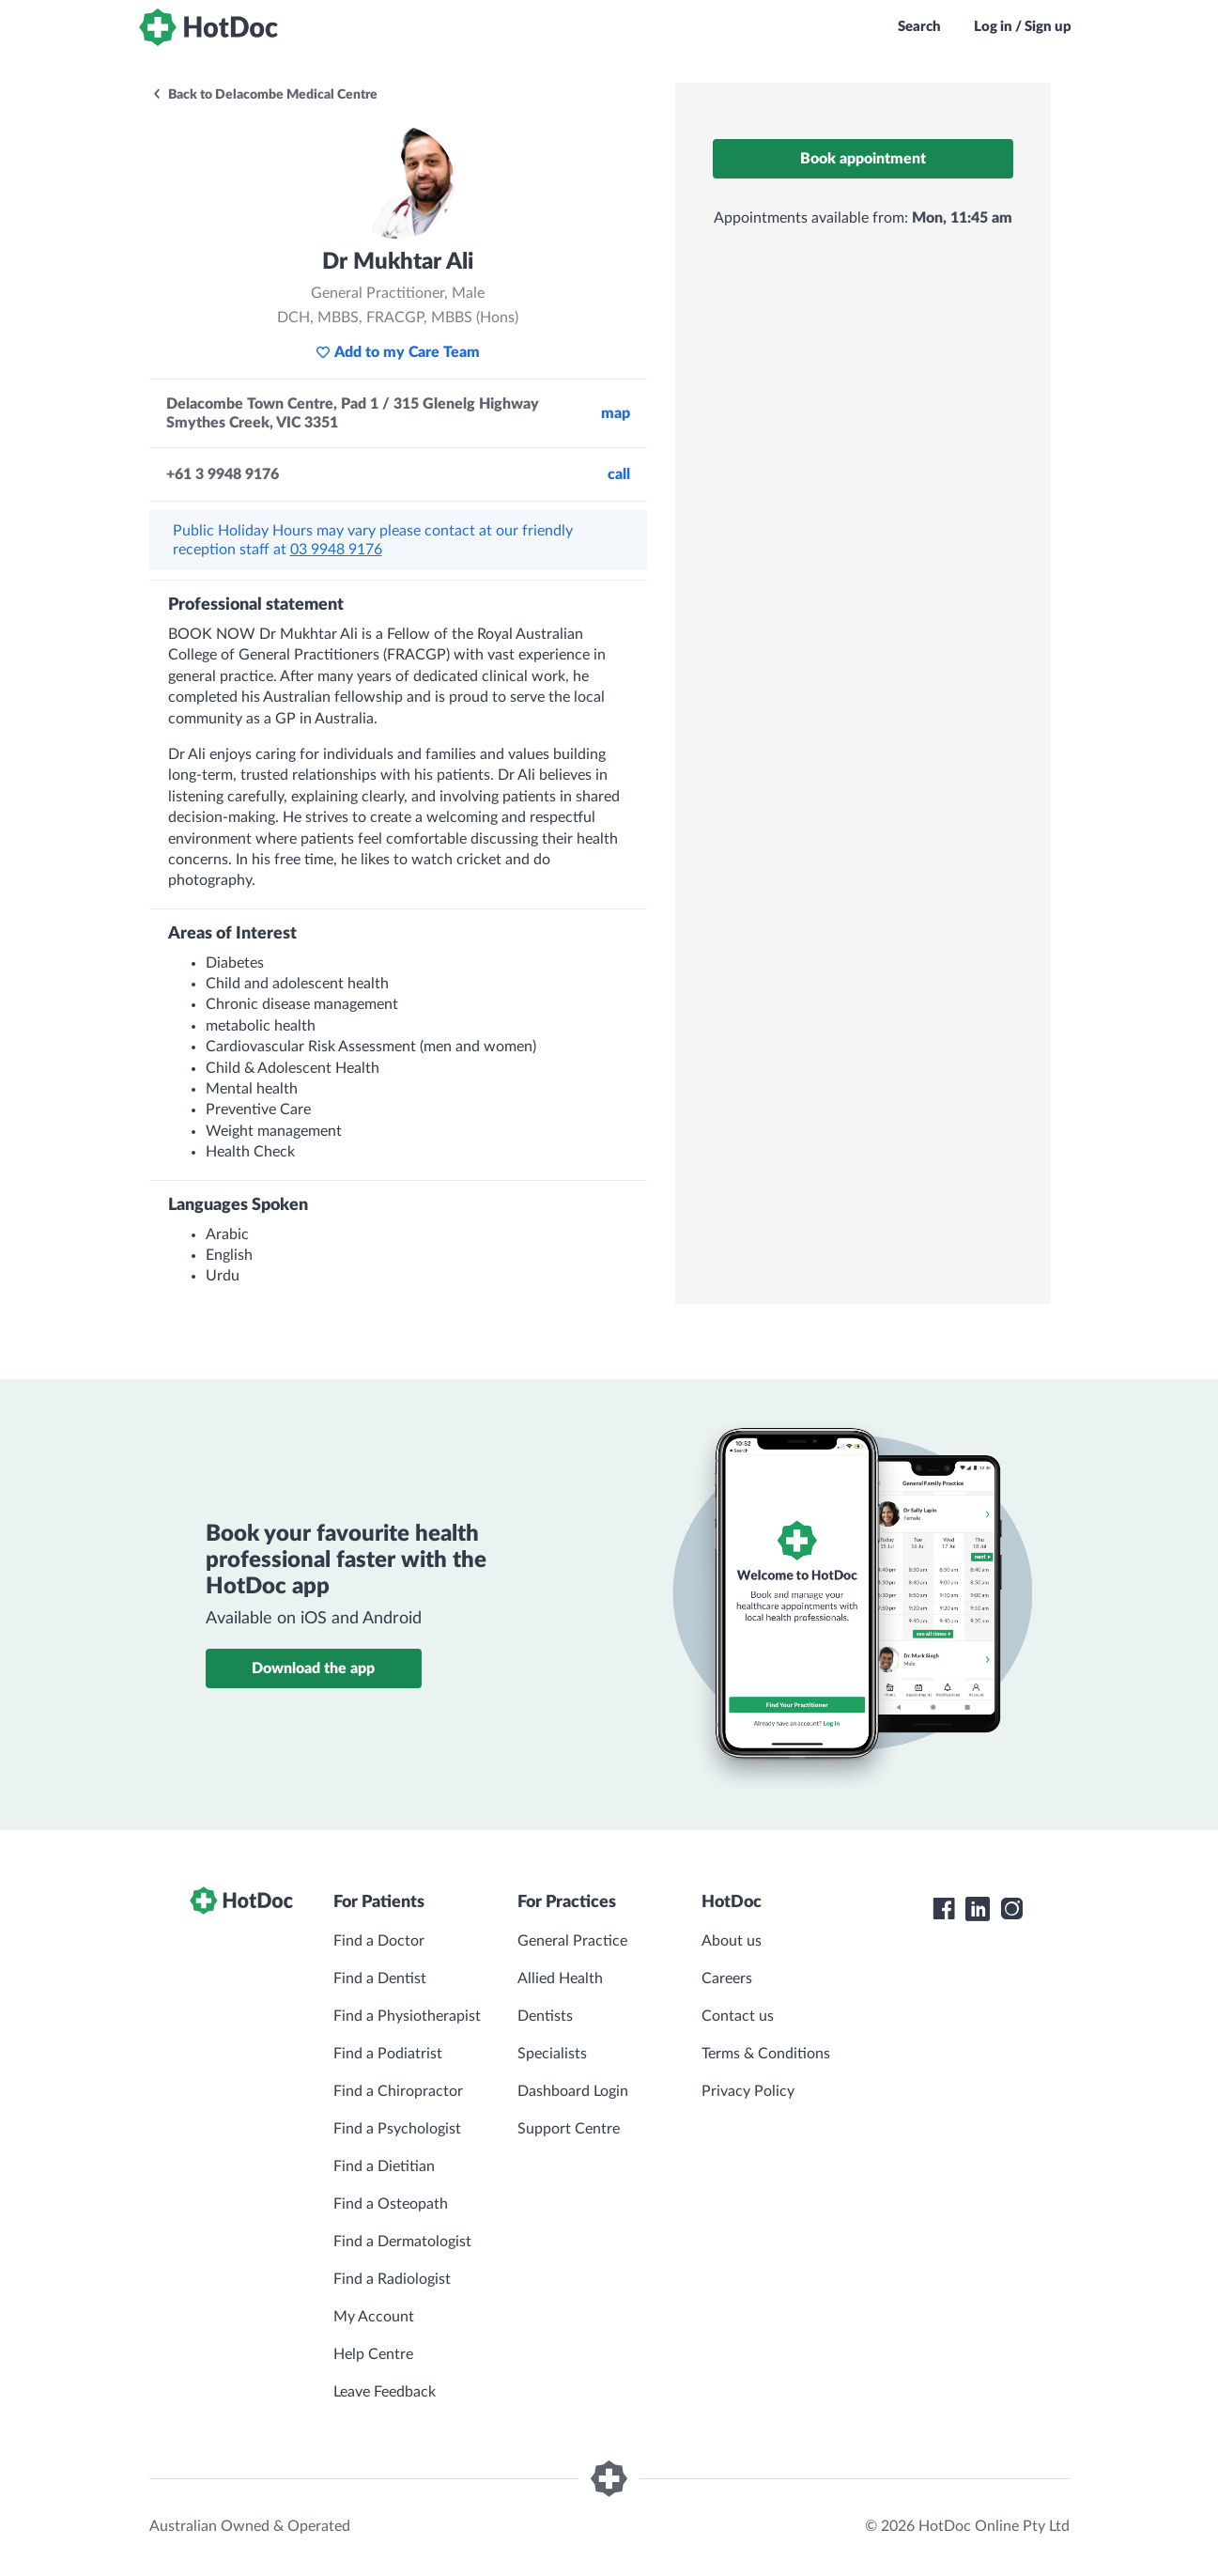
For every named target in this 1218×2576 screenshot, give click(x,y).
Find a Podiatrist (387, 2053)
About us (732, 1940)
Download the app (313, 1668)
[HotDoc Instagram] (1011, 1909)
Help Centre (373, 2354)
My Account (373, 2316)
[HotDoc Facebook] (944, 1909)
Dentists (545, 2016)
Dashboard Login (572, 2091)
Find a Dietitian (384, 2166)
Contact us (738, 2016)
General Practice (572, 1940)
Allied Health (560, 1978)
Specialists (552, 2053)
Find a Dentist (379, 1978)
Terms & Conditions (766, 2053)
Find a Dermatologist (402, 2241)
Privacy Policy (748, 2091)
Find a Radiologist (392, 2279)
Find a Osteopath (390, 2203)
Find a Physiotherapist (407, 2016)
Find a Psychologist (397, 2128)
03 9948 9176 (336, 549)
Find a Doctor (378, 1940)
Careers (727, 1978)
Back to (264, 94)
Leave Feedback (384, 2391)
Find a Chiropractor (398, 2091)
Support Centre (568, 2128)
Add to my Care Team (398, 352)
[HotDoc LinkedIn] (977, 1909)
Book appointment (863, 158)
